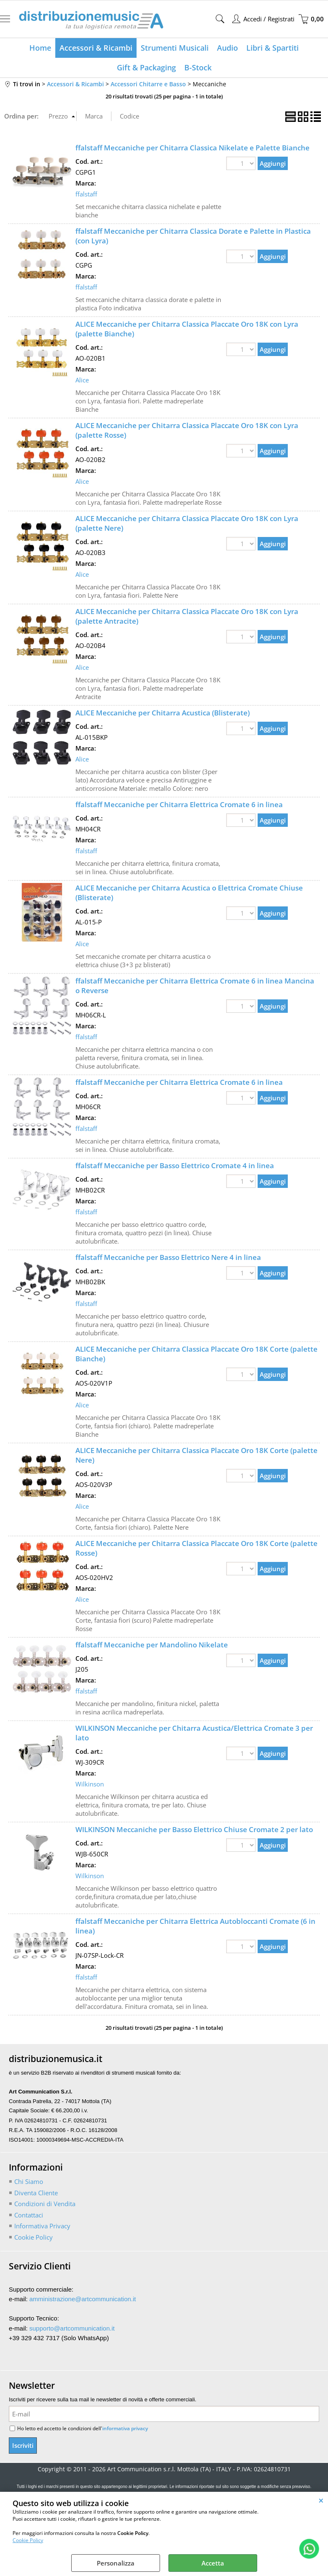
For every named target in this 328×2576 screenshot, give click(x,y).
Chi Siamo (28, 2181)
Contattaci (28, 2215)
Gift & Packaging (146, 67)
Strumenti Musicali (175, 48)
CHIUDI (321, 2500)
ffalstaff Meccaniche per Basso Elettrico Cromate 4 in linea (174, 1165)
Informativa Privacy (42, 2226)
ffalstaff (86, 194)
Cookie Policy (28, 2540)
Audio (227, 48)
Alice (82, 380)
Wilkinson (89, 1784)
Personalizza (115, 2563)
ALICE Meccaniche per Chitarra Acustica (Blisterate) (162, 713)
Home (40, 48)
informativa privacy (125, 2428)
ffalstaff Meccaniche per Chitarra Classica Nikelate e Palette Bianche (192, 147)
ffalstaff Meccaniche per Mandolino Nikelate (151, 1644)
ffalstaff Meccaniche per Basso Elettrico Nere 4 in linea (168, 1257)
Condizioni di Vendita (44, 2203)
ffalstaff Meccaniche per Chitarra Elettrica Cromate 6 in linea (179, 804)
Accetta (212, 2563)
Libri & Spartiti (272, 48)
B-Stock (198, 67)
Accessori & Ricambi (95, 48)
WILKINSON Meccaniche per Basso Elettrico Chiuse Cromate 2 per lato (194, 1829)
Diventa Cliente (36, 2193)
